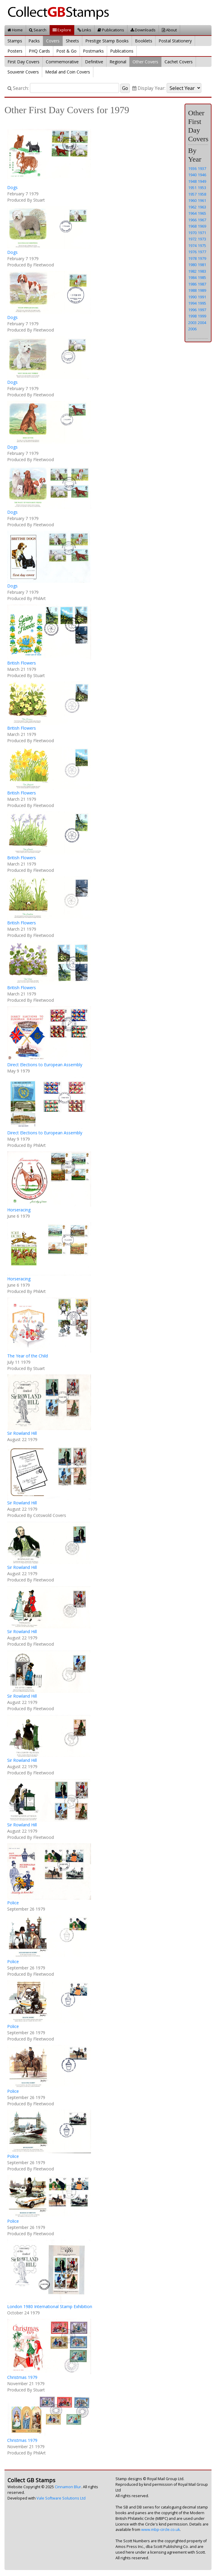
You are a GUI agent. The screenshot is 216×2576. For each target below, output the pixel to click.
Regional (117, 62)
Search (37, 30)
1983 (202, 271)
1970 (192, 232)
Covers (53, 41)
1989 (202, 290)
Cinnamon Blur (68, 2486)
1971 (202, 232)
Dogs (12, 187)
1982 (192, 271)
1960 (192, 200)
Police (13, 1902)
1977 (202, 251)
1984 (192, 277)
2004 (202, 322)
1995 (202, 303)
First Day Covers (23, 62)
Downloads (143, 30)
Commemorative (62, 62)
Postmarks (93, 51)
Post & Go (66, 51)
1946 (202, 174)
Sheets (72, 41)
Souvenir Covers (23, 72)
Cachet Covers (179, 62)
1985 (202, 277)
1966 (192, 220)
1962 (192, 207)
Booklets (143, 41)
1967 (202, 220)
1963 (202, 207)
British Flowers (21, 663)
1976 (192, 251)
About (169, 30)
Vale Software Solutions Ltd (61, 2498)
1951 (192, 187)
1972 (192, 239)
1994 (192, 303)
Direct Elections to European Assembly (44, 1064)
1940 (192, 174)
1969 (202, 226)
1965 (202, 213)
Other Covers (145, 62)
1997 (202, 309)
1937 (202, 168)
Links (84, 30)
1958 (202, 194)
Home (15, 30)
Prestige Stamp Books (107, 41)
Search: (18, 88)
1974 (192, 245)
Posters (14, 51)
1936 (192, 168)
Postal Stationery (175, 41)
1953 (202, 187)
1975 (202, 245)
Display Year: (148, 88)
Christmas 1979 (22, 2377)
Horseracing (19, 1210)
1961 (202, 200)
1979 (202, 258)
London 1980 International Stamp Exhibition (49, 2306)
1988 (192, 290)
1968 (192, 226)
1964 (192, 213)
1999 (202, 316)
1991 (202, 297)
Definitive (94, 62)
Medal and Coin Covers (67, 72)
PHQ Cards (39, 51)
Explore (62, 30)
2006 (192, 329)
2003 (192, 322)
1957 (192, 194)
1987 (202, 284)
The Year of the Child (27, 1356)
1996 (192, 309)
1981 (202, 264)
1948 (192, 181)
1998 (192, 316)
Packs (34, 41)
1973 (202, 239)
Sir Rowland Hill (22, 1433)
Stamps (14, 41)
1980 (192, 264)
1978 (192, 258)
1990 (192, 297)
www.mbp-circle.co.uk (160, 2529)
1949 (202, 181)
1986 (192, 284)
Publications (111, 30)
